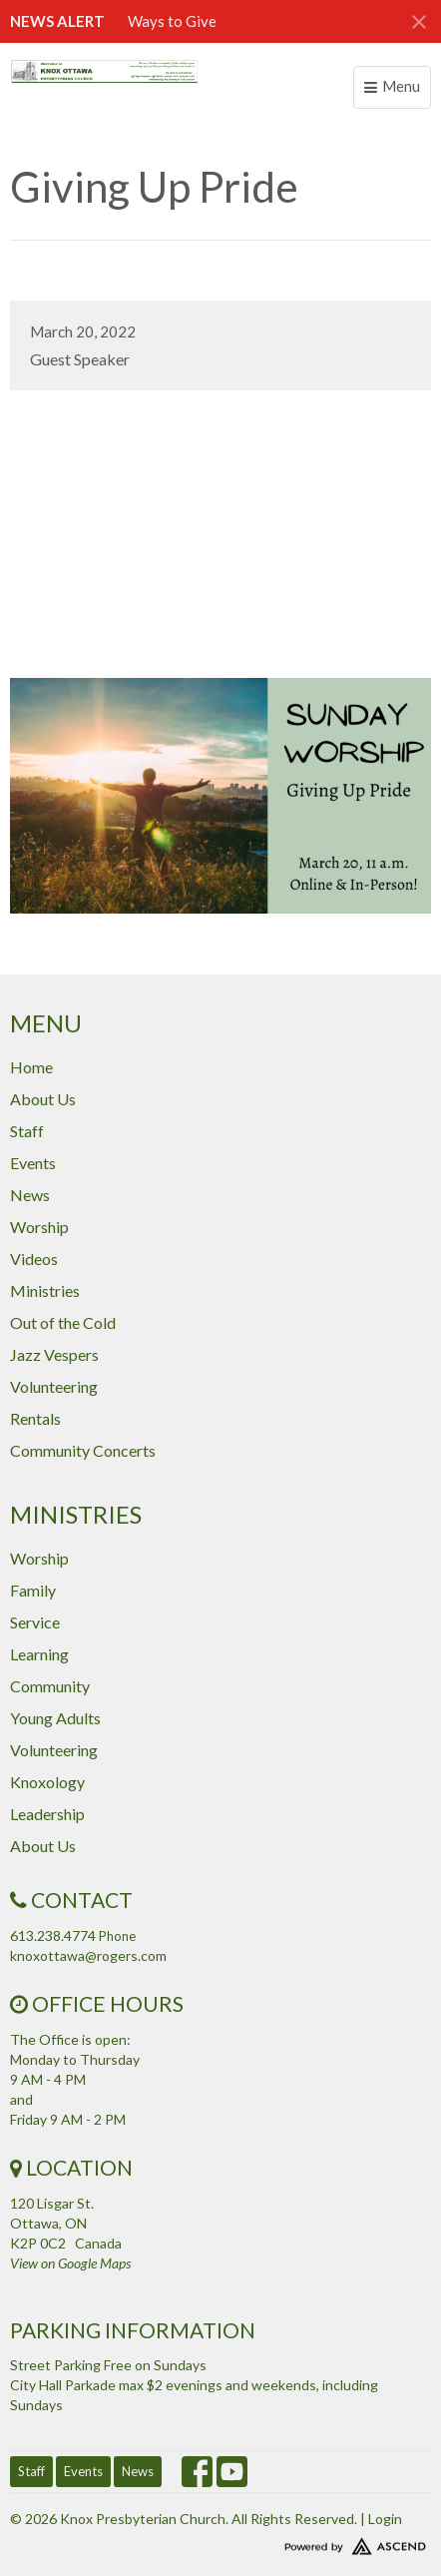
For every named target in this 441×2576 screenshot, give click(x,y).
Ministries (45, 1290)
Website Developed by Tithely (220, 2542)
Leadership (47, 1813)
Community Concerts (83, 1450)
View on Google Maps (70, 2262)
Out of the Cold (63, 1322)
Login (385, 2518)
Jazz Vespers (54, 1354)
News (30, 1194)
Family (33, 1590)
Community (50, 1685)
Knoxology (47, 1781)
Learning (39, 1653)
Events (33, 1162)
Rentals (35, 1418)
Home (31, 1066)
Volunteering (54, 1386)
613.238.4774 (53, 1935)
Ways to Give (172, 21)
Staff (27, 1130)
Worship (39, 1226)
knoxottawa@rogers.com (88, 1955)
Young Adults (55, 1717)
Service (35, 1621)
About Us (43, 1098)
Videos (34, 1258)
